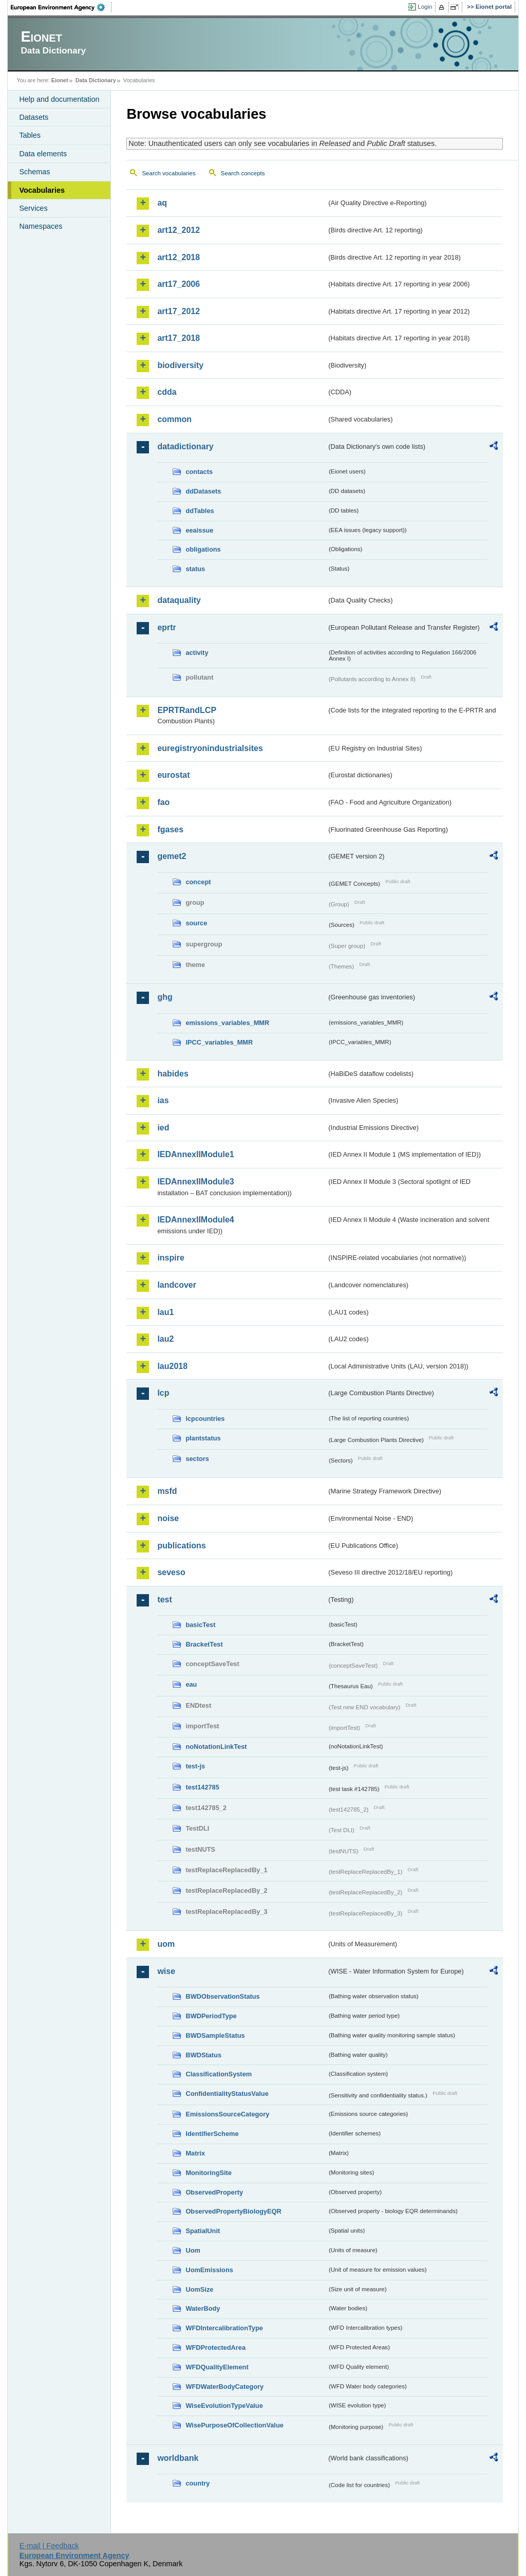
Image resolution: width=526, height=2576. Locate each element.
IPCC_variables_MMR (219, 1042)
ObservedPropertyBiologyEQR (233, 2211)
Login (425, 7)
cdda (166, 392)
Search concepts (243, 173)
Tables (30, 135)
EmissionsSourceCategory (227, 2114)
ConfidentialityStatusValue (226, 2093)
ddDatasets (203, 491)
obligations (202, 549)
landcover (176, 1285)
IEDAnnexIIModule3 (195, 1181)
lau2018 (172, 1366)
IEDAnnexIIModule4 (195, 1219)
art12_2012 (178, 230)
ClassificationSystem (218, 2074)
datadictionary (185, 446)
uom (166, 1944)
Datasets (33, 117)
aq (162, 202)
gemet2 (171, 856)
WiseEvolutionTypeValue (223, 2405)
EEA (61, 7)
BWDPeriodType (210, 2016)
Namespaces (40, 226)
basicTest (200, 1625)
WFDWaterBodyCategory (224, 2386)
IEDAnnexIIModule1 (195, 1154)
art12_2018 (178, 257)
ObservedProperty (214, 2192)
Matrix (195, 2153)
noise (168, 1518)
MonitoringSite (208, 2173)
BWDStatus (203, 2055)
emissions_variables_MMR (227, 1023)
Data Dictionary (96, 80)
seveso (171, 1572)
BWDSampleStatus (215, 2035)
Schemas (34, 172)
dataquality (178, 600)
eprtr (166, 627)
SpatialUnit (202, 2231)
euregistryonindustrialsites (209, 748)
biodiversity (180, 365)
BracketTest (203, 1644)
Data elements (43, 154)
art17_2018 (178, 338)
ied (163, 1127)
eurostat (173, 775)
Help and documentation (59, 99)
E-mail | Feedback (49, 2546)
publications (181, 1545)
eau (191, 1684)
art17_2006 (178, 284)
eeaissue (199, 530)
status (195, 569)
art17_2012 (178, 311)
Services (33, 208)
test (164, 1599)
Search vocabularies (168, 173)
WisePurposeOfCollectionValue (234, 2425)
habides (172, 1073)
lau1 (165, 1312)
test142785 (202, 1787)
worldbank (177, 2458)
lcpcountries (204, 1418)
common (174, 419)
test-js (195, 1766)
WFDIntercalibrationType (224, 2328)
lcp (163, 1393)
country (197, 2483)
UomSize (199, 2289)
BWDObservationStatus (222, 1996)
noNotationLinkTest (216, 1746)
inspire (170, 1257)
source (196, 923)
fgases (170, 829)
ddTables (199, 511)
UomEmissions (209, 2270)
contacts (199, 472)
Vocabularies (42, 190)
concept (198, 882)
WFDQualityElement (216, 2367)
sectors (197, 1459)
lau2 (165, 1339)
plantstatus (202, 1438)
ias (162, 1100)
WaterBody (202, 2308)
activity (196, 652)
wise (166, 1971)
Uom (192, 2250)
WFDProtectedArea (215, 2347)
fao (163, 802)
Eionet (59, 80)
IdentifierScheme (211, 2133)
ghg (164, 997)
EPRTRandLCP (186, 710)
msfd (167, 1491)
